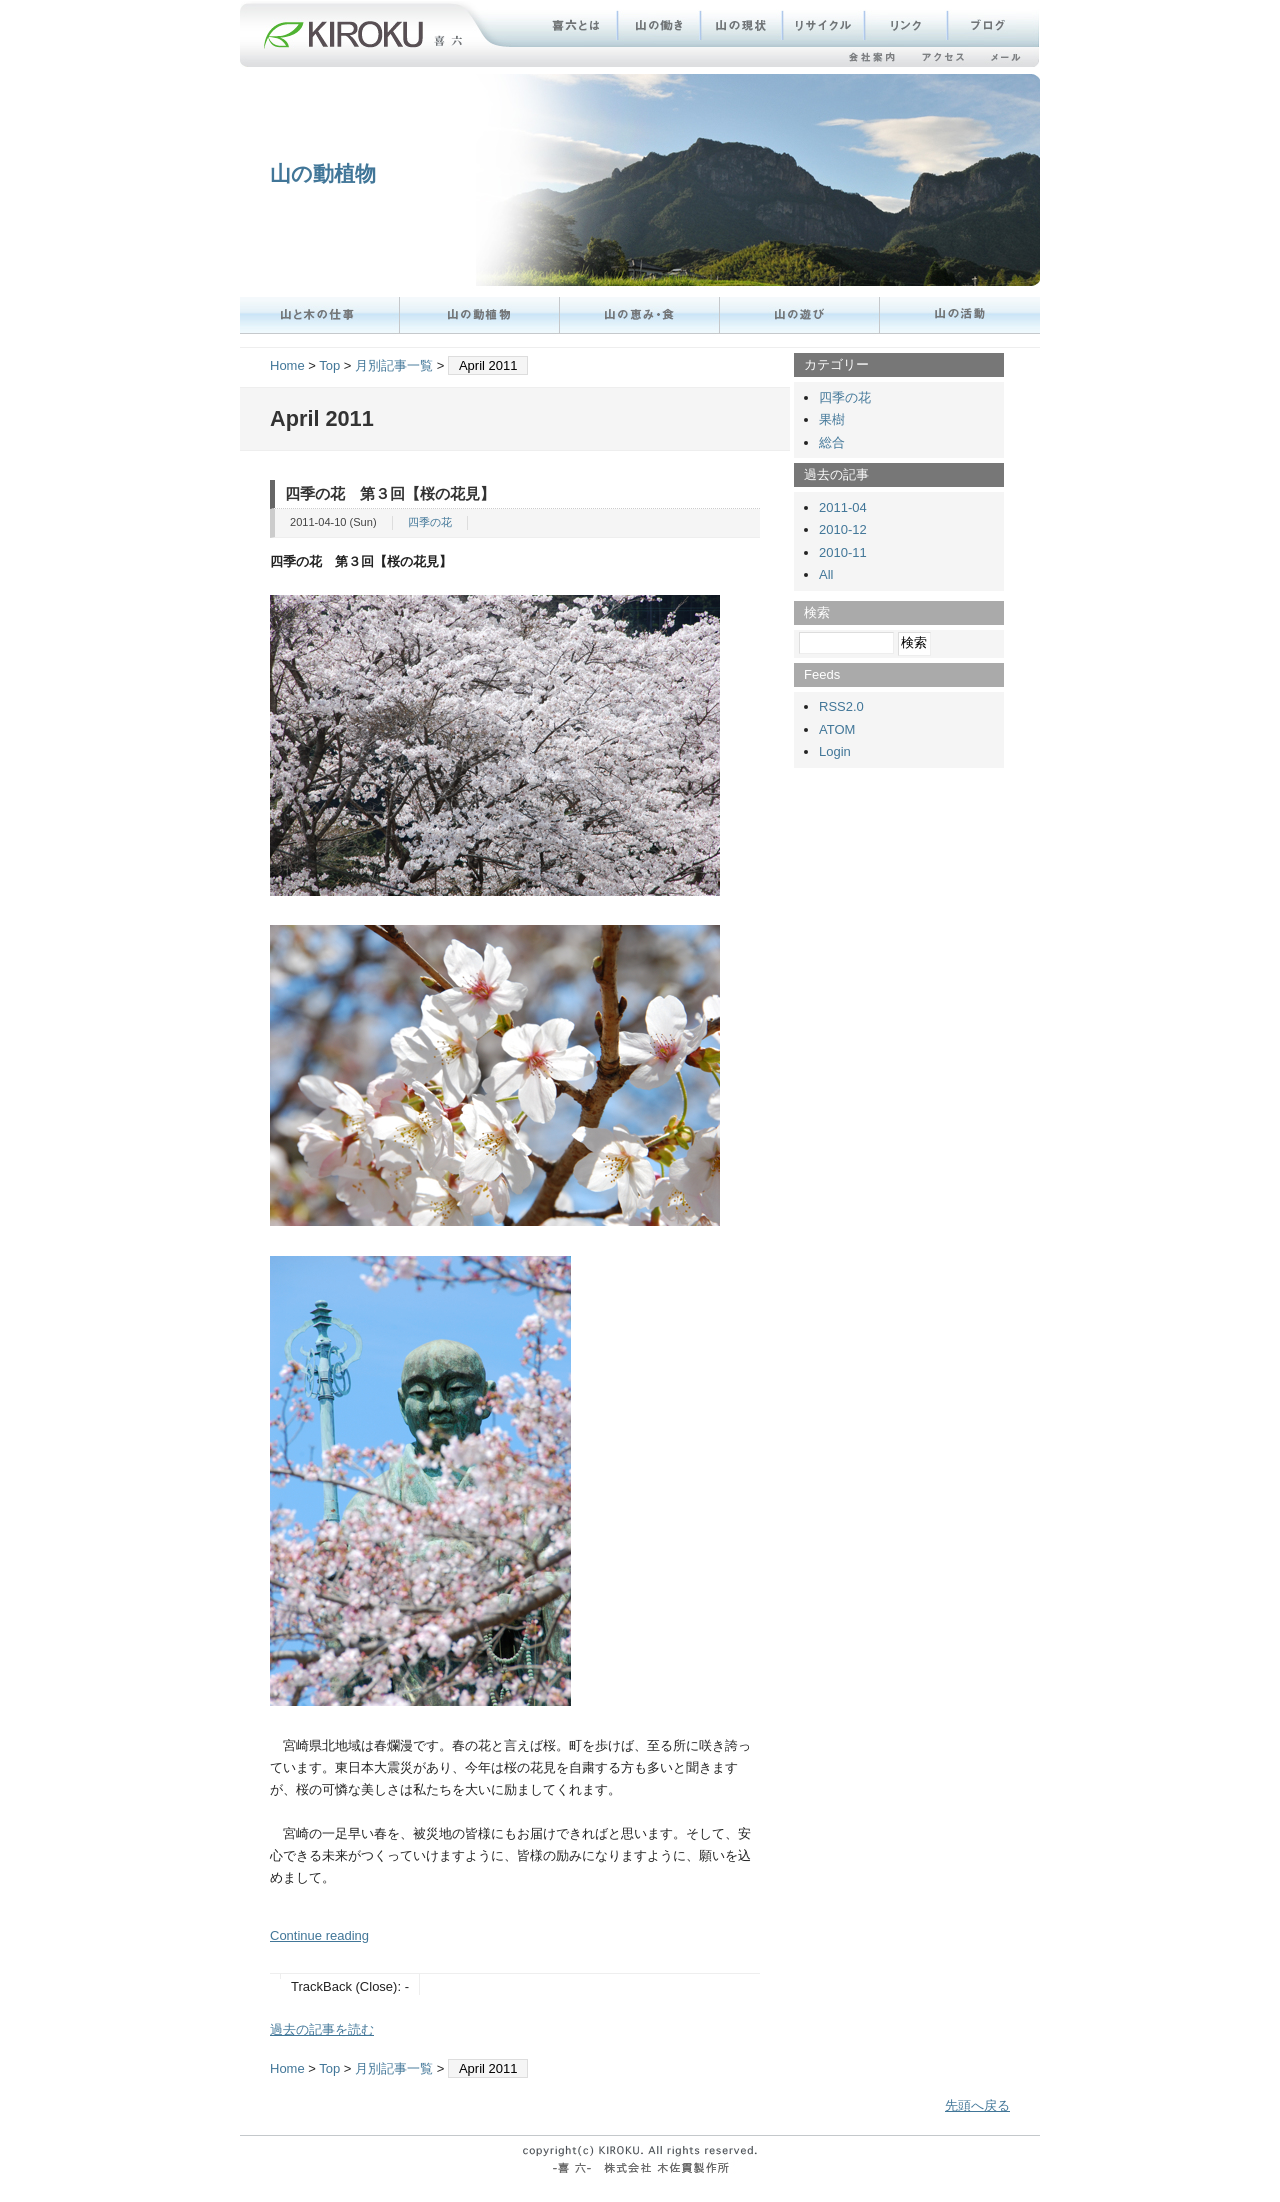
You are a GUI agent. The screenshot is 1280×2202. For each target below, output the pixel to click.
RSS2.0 (841, 706)
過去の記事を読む (322, 2029)
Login (835, 751)
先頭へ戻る (977, 2105)
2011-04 (843, 507)
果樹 (832, 419)
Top (329, 365)
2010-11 (843, 552)
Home (287, 365)
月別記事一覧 (394, 365)
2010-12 (843, 529)
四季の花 (430, 522)
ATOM (837, 729)
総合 (832, 442)
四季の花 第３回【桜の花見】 (390, 493)
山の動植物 (323, 173)
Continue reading (319, 1935)
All (826, 574)
